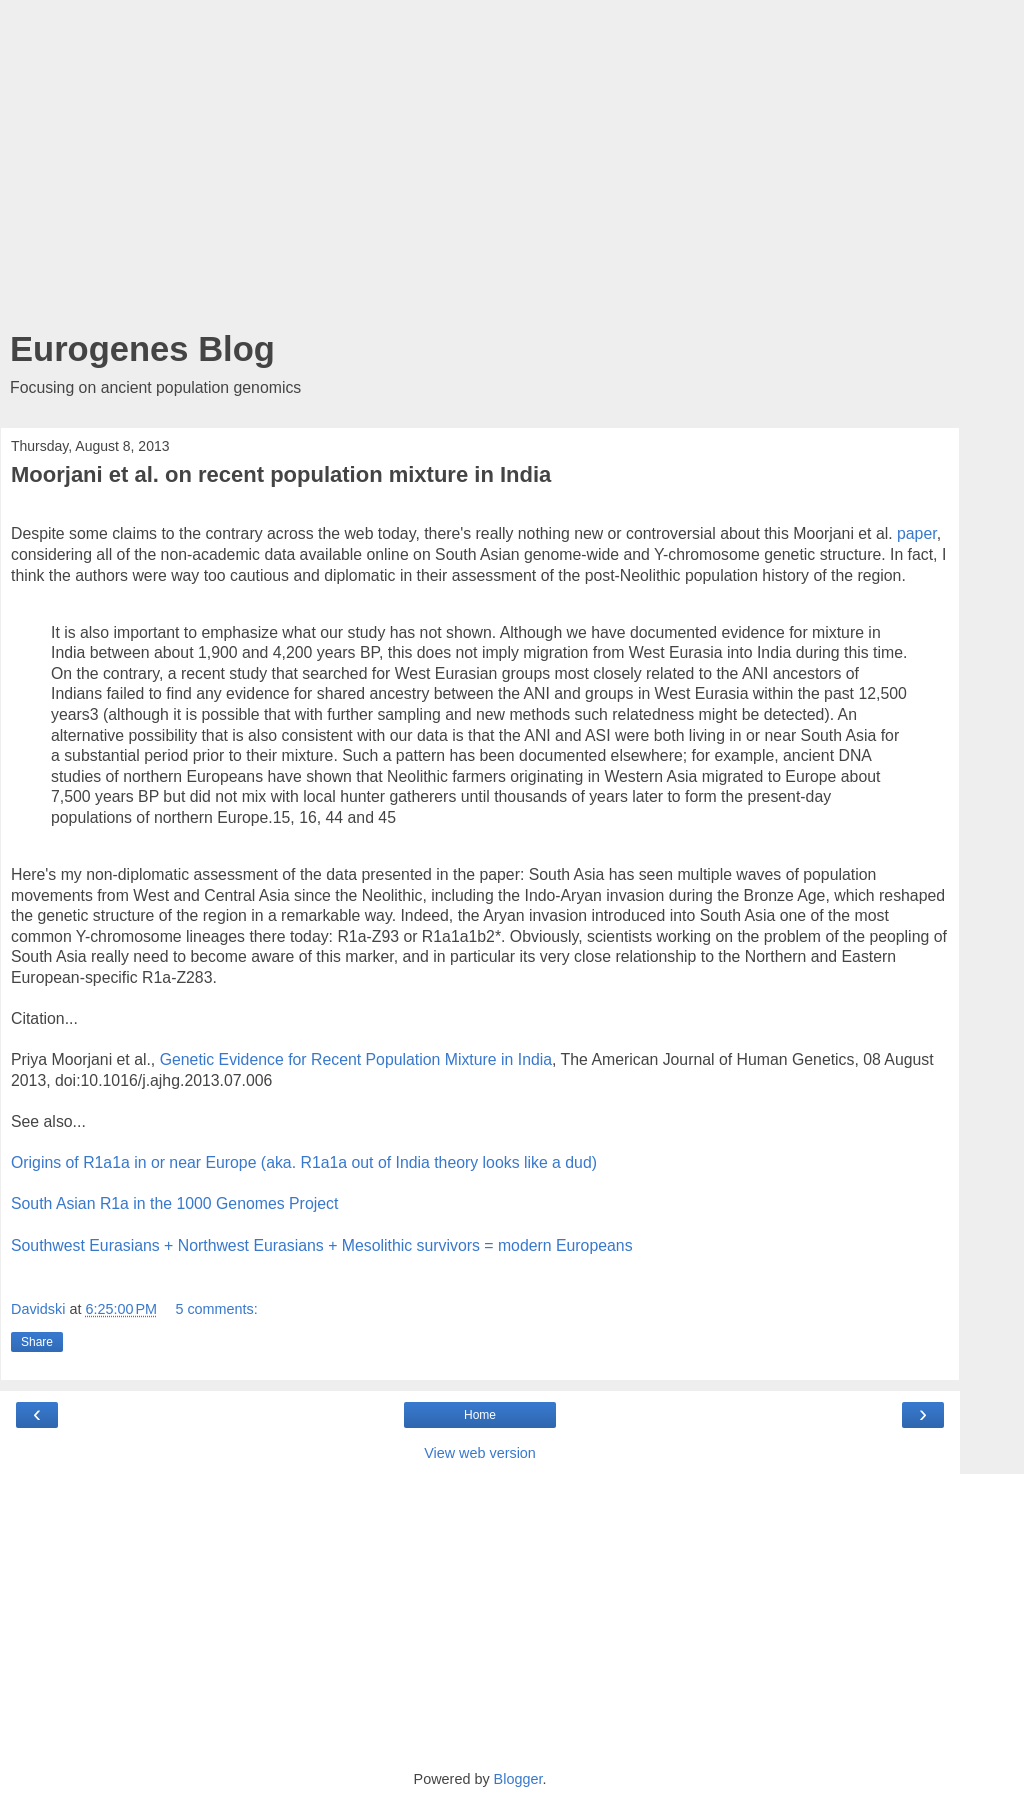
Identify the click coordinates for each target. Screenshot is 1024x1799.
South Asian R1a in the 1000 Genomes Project (174, 1203)
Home (480, 1415)
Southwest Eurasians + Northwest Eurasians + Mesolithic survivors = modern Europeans (322, 1245)
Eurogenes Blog (142, 349)
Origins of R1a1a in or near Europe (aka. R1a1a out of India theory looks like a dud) (304, 1162)
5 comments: (216, 1309)
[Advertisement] (480, 170)
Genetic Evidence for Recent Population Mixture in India (356, 1059)
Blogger (518, 1779)
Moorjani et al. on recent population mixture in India (281, 474)
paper (917, 533)
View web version (480, 1453)
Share (37, 1342)
